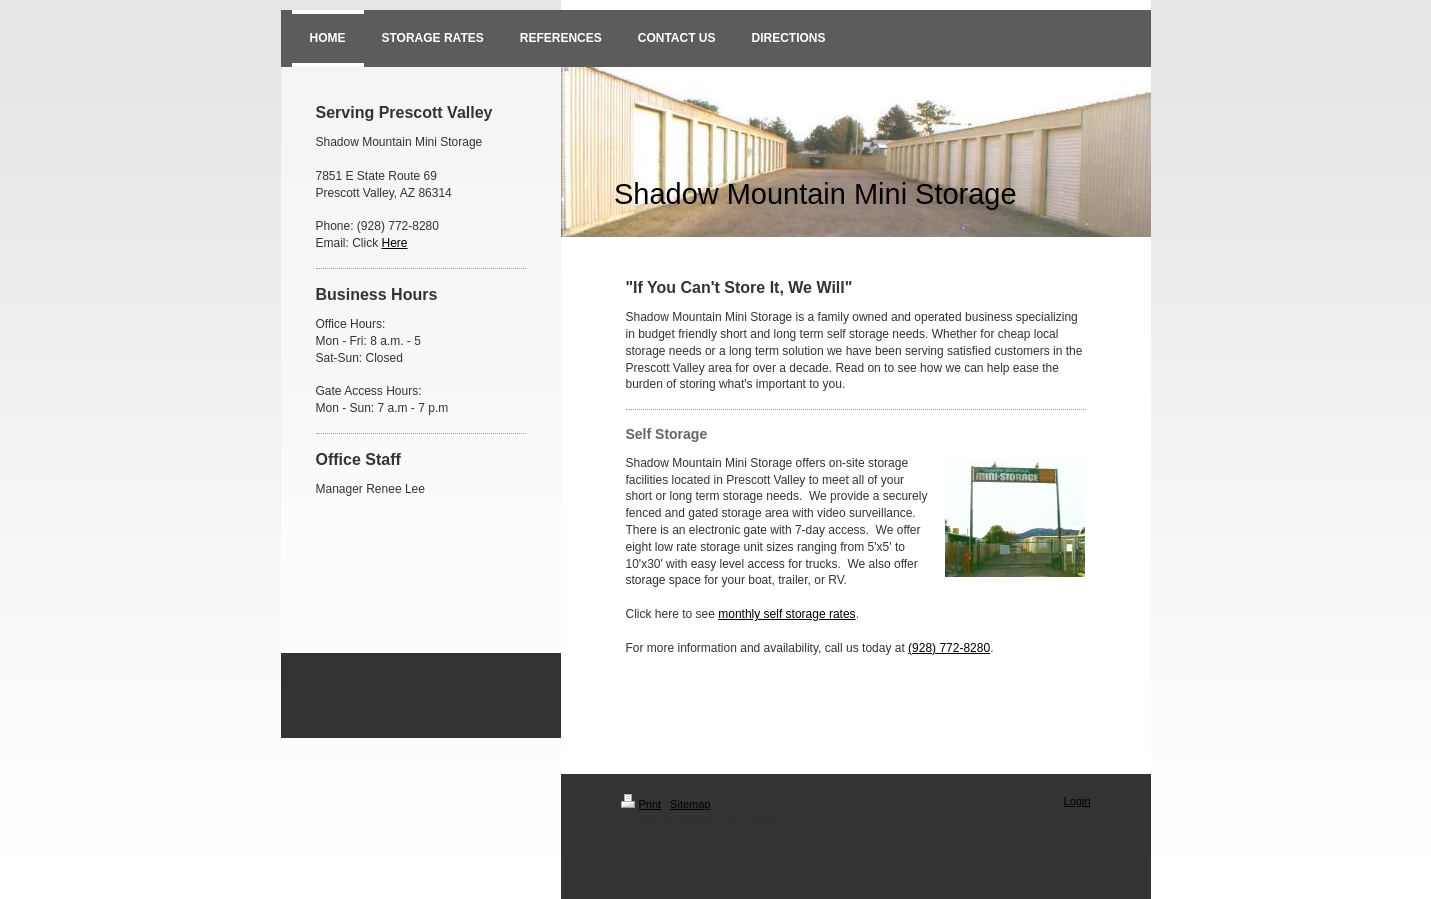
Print (641, 804)
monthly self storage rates (786, 614)
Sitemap (690, 804)
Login (1077, 801)
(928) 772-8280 (949, 648)
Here (395, 243)
